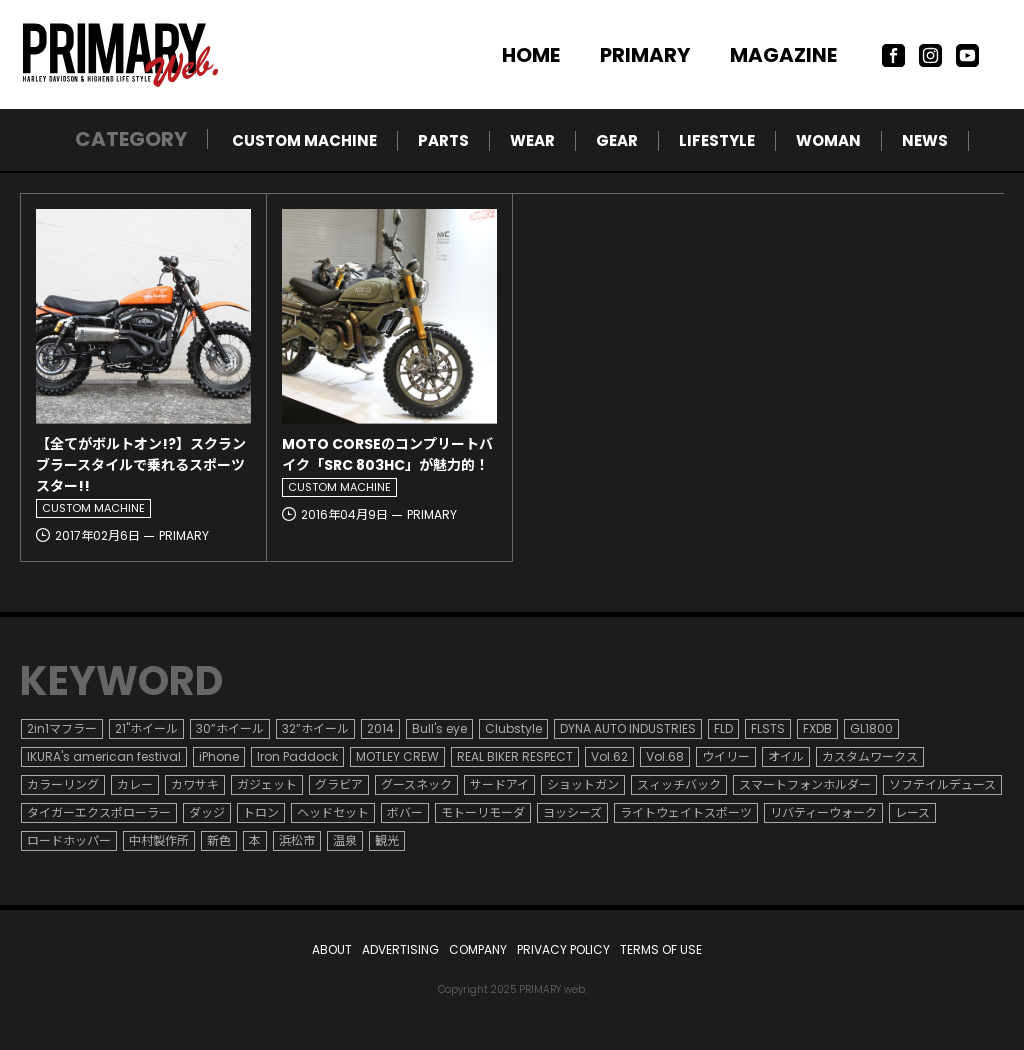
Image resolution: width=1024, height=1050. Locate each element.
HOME (531, 55)
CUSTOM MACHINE (304, 140)
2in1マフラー (62, 728)
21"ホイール (146, 728)
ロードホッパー (69, 840)
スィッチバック (679, 784)
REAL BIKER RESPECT (515, 756)
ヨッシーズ (572, 812)
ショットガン (583, 784)
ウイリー (726, 756)
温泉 (345, 840)
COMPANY (478, 949)
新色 (219, 840)
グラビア (339, 784)
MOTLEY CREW (397, 756)
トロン (261, 812)
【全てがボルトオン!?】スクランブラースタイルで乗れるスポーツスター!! (141, 465)
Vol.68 (665, 756)
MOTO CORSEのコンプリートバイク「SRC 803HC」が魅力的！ (387, 454)
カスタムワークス (870, 756)
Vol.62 (609, 756)
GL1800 (871, 728)
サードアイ (499, 784)
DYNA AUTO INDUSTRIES (628, 728)
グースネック (416, 784)
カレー (135, 784)
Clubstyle (513, 728)
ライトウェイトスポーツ (686, 812)
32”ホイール (315, 728)
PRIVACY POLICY (563, 949)
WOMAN (828, 140)
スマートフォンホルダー (805, 784)
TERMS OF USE (661, 949)
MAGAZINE (783, 55)
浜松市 (297, 840)
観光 (387, 840)
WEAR (532, 140)
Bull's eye (439, 728)
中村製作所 (159, 840)
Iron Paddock (297, 756)
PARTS (443, 140)
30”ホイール (230, 728)
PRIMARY (645, 55)
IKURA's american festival (104, 756)
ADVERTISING (400, 949)
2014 (380, 728)
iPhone (219, 756)
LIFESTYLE (717, 140)
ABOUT (332, 949)
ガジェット (267, 784)
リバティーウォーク (823, 812)
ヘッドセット (333, 812)
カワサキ (195, 784)
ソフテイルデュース (942, 784)
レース (912, 812)
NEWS (925, 140)
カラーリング (63, 784)
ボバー (405, 812)
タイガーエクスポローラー (99, 812)
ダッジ (207, 812)
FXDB (817, 728)
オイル (786, 756)
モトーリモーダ (483, 812)
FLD (723, 728)
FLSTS (768, 728)
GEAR (617, 140)
